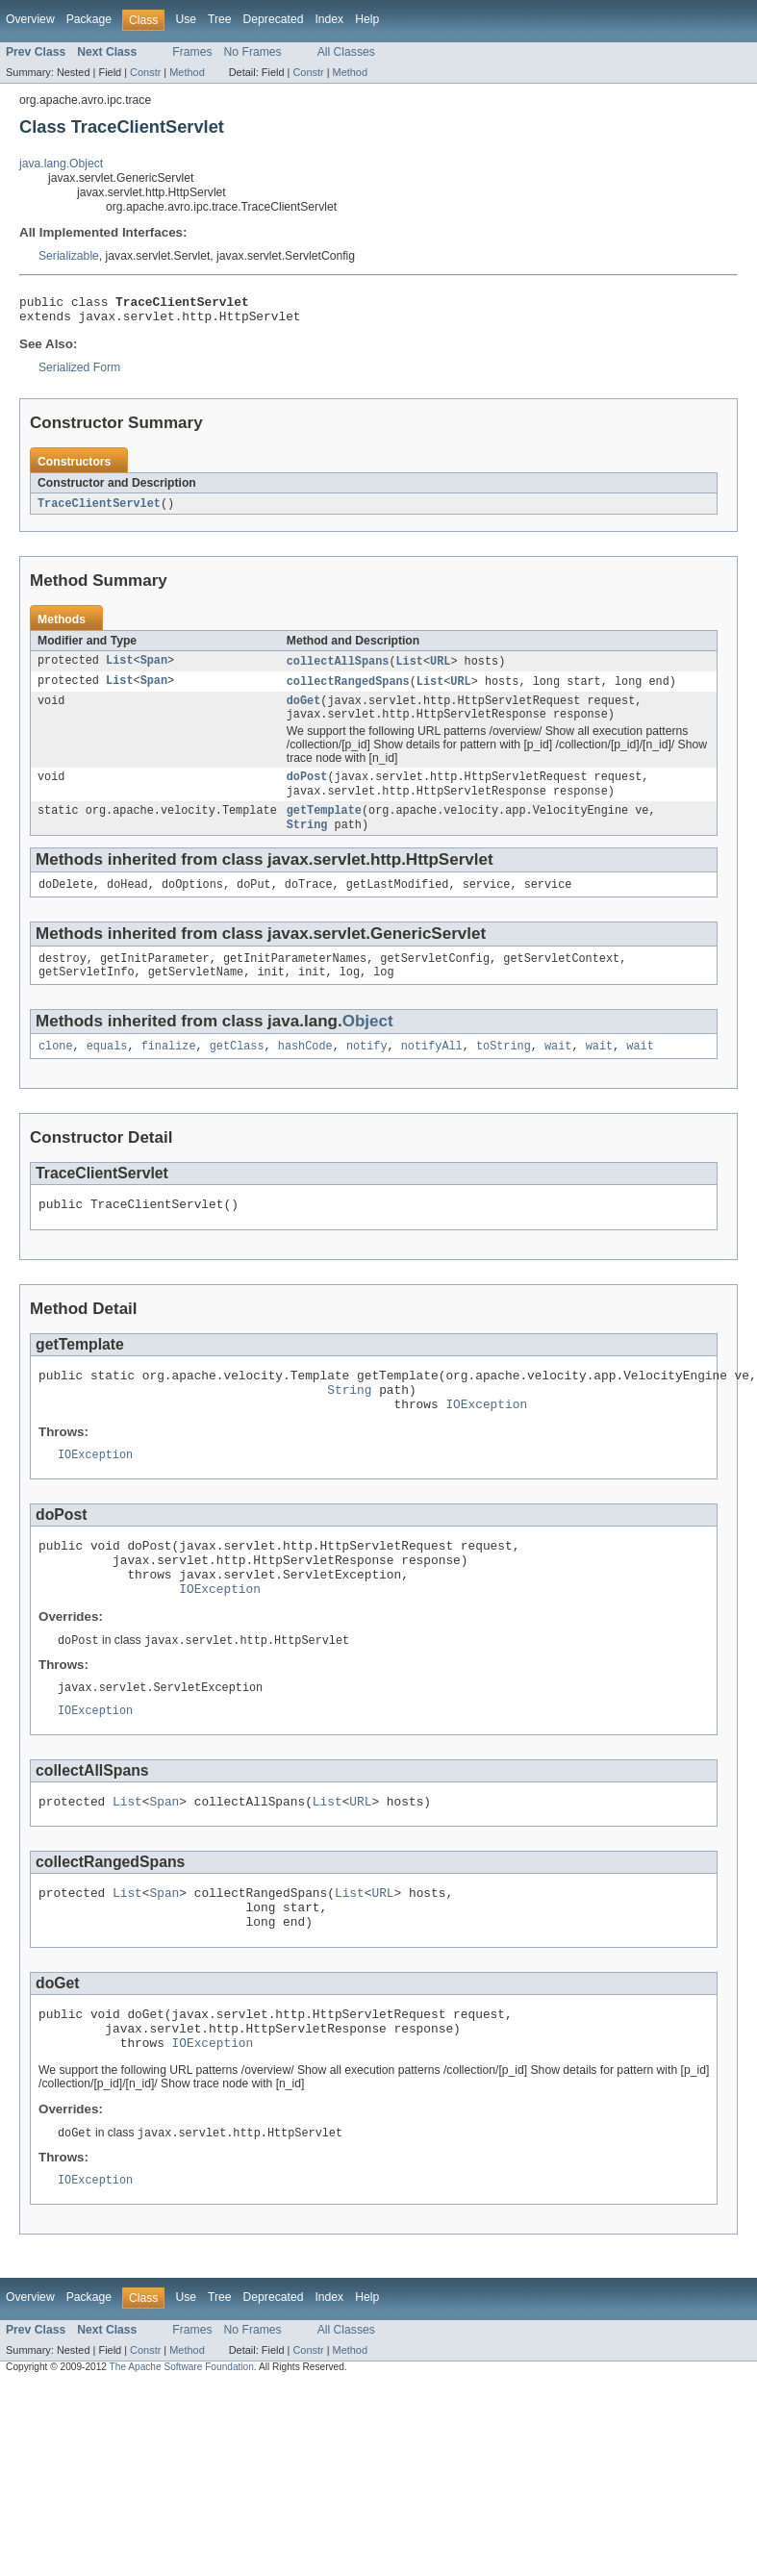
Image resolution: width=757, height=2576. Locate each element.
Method (186, 72)
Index (329, 19)
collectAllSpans (338, 668)
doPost (307, 790)
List (119, 668)
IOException (486, 1441)
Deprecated (273, 19)
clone (55, 1071)
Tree (220, 19)
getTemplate (324, 827)
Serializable (68, 256)
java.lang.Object (61, 163)
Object (367, 1045)
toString (503, 1071)
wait (557, 1071)
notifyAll (432, 1071)
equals (107, 1071)
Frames (192, 52)
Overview (30, 19)
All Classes (346, 52)
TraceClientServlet (99, 510)
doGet (304, 711)
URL (440, 668)
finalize (168, 1071)
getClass (237, 1071)
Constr (145, 72)
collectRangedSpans (348, 689)
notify (367, 1071)
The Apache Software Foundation (182, 2445)
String (307, 842)
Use (185, 19)
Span (153, 668)
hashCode (305, 1071)
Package (89, 19)
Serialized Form (79, 373)
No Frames (253, 52)
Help (367, 19)
